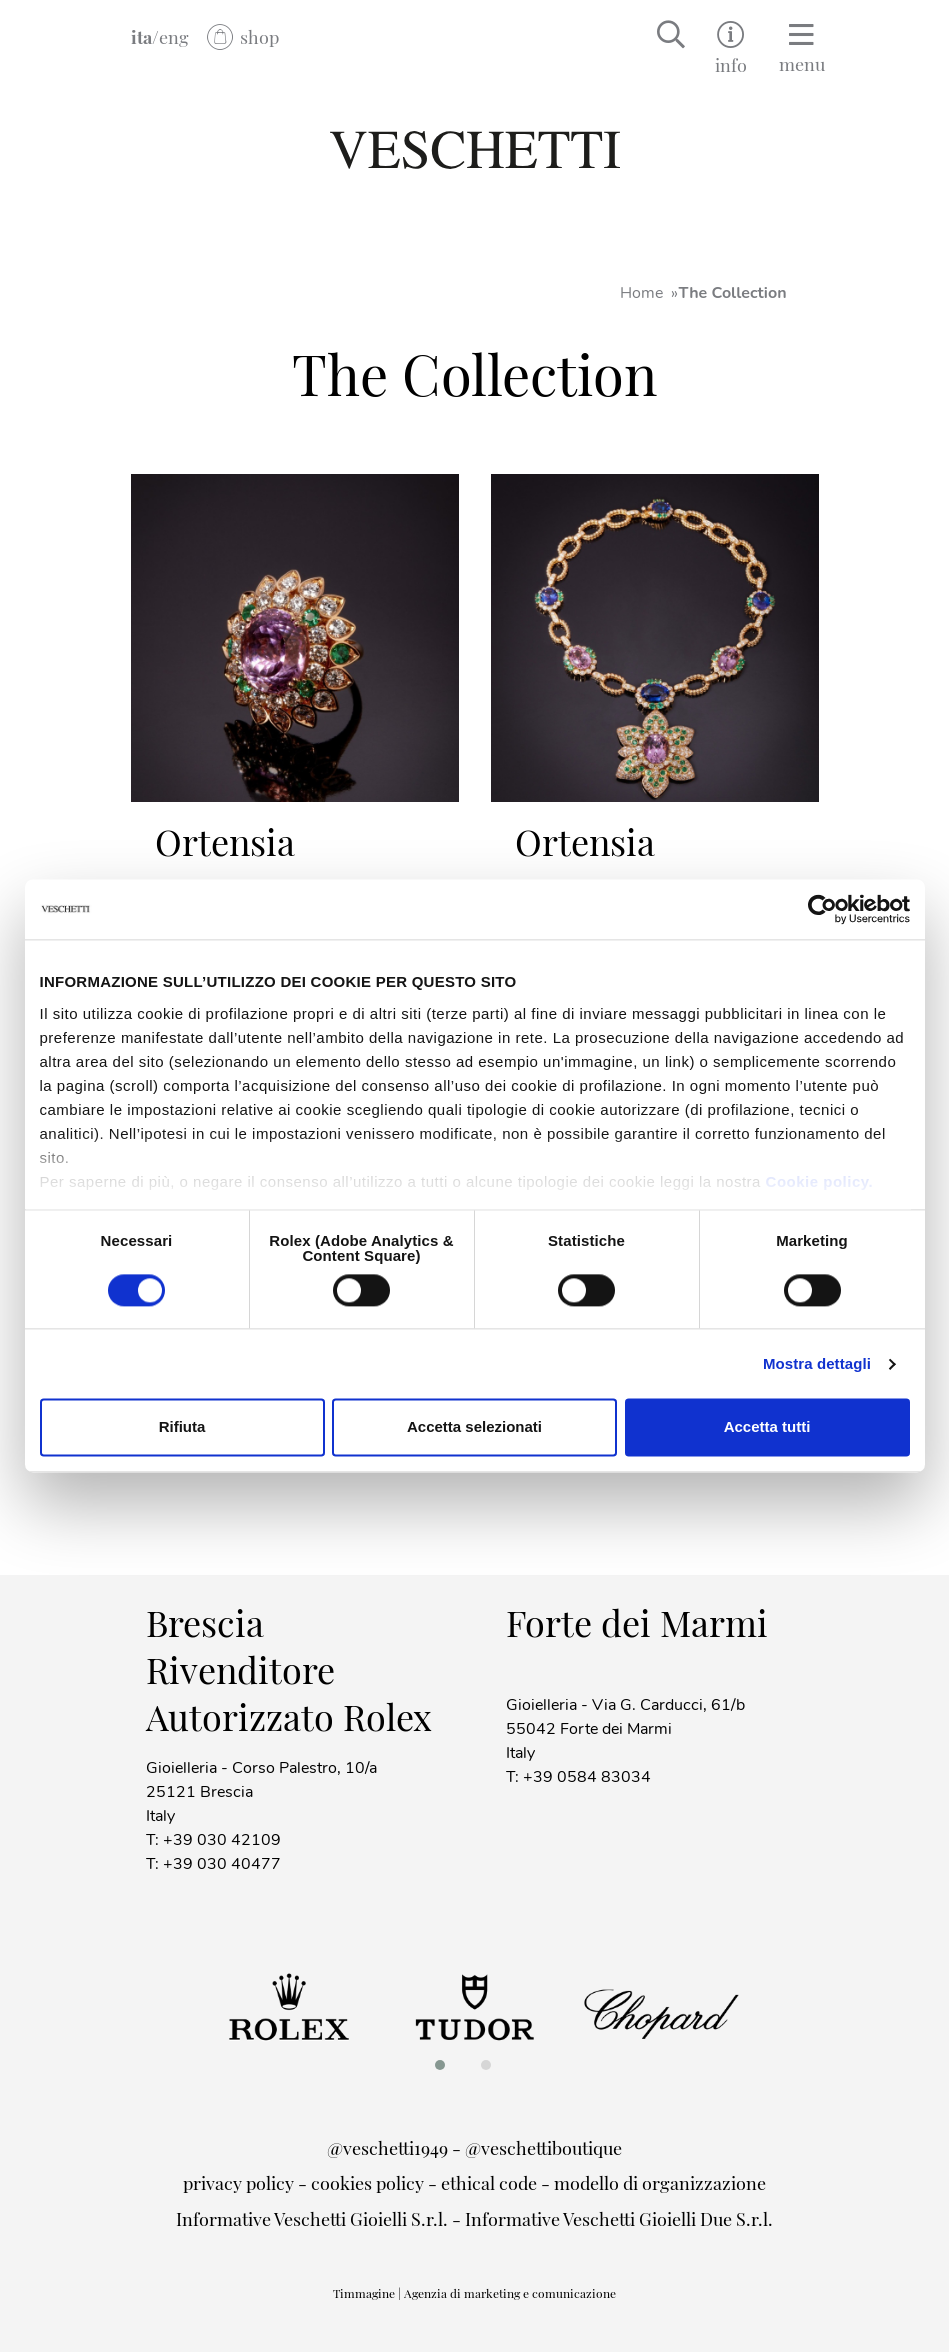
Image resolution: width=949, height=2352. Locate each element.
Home (641, 293)
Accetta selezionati (474, 1427)
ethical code (489, 2182)
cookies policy (367, 2182)
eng (174, 36)
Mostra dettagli (817, 1363)
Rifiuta (182, 1427)
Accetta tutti (767, 1427)
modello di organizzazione (660, 2182)
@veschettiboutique (543, 2147)
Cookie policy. (820, 1181)
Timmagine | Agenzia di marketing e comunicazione (474, 2293)
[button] (446, 2065)
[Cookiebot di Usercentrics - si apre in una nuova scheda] (822, 909)
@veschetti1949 (387, 2147)
